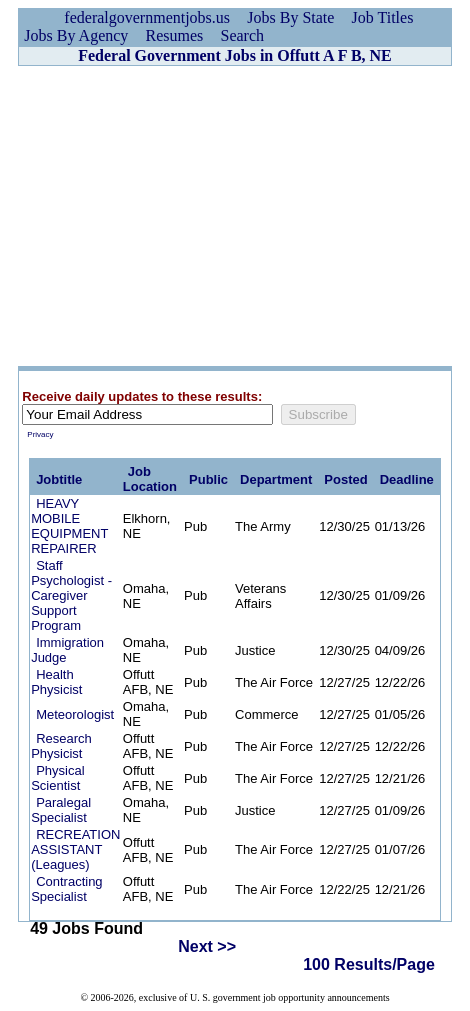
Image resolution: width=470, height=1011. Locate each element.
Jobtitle (59, 479)
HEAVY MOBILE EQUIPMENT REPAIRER (69, 526)
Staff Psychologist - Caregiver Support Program (71, 595)
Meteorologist (75, 714)
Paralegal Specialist (61, 810)
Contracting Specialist (66, 889)
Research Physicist (61, 746)
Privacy (40, 434)
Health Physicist (56, 682)
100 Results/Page (369, 964)
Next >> (207, 946)
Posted (345, 479)
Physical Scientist (57, 778)
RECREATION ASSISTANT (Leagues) (75, 849)
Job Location (150, 479)
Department (276, 479)
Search (243, 35)
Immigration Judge (67, 650)
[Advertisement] (235, 216)
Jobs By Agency (76, 35)
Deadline (407, 479)
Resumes (175, 35)
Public (208, 479)
